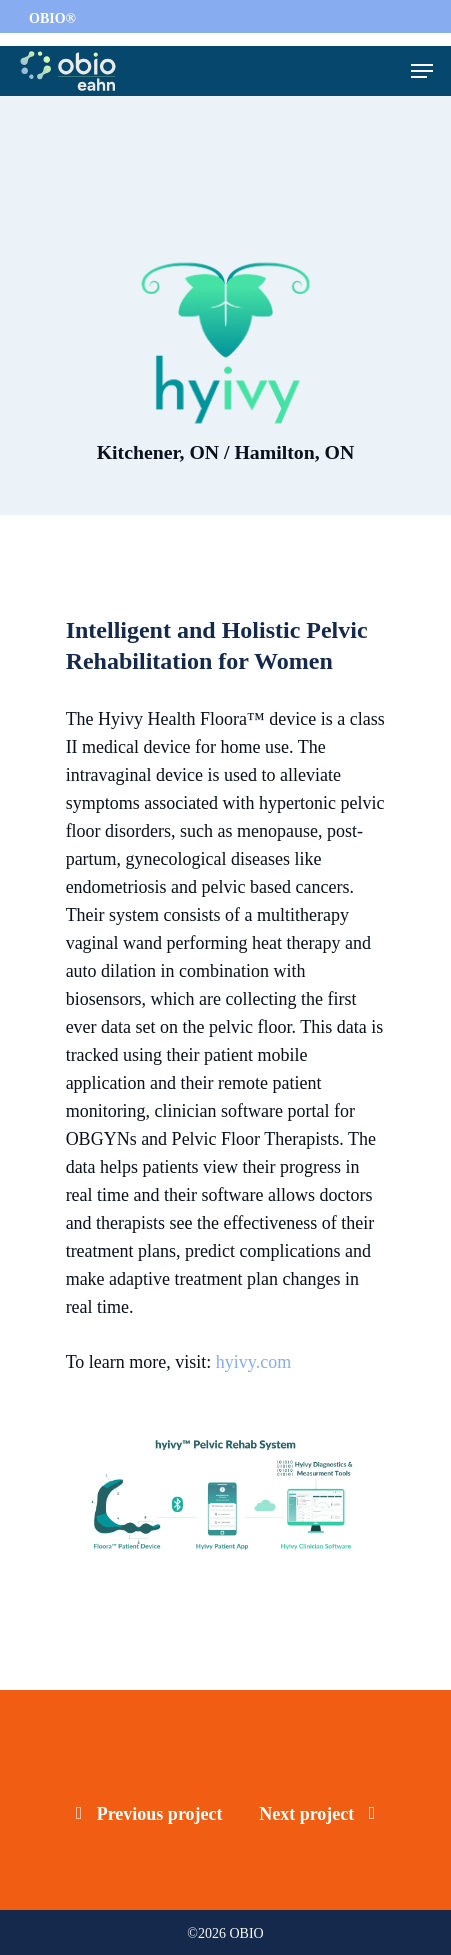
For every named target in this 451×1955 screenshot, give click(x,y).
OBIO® (52, 18)
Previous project (149, 1814)
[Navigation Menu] (422, 71)
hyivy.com (253, 1362)
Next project (317, 1814)
